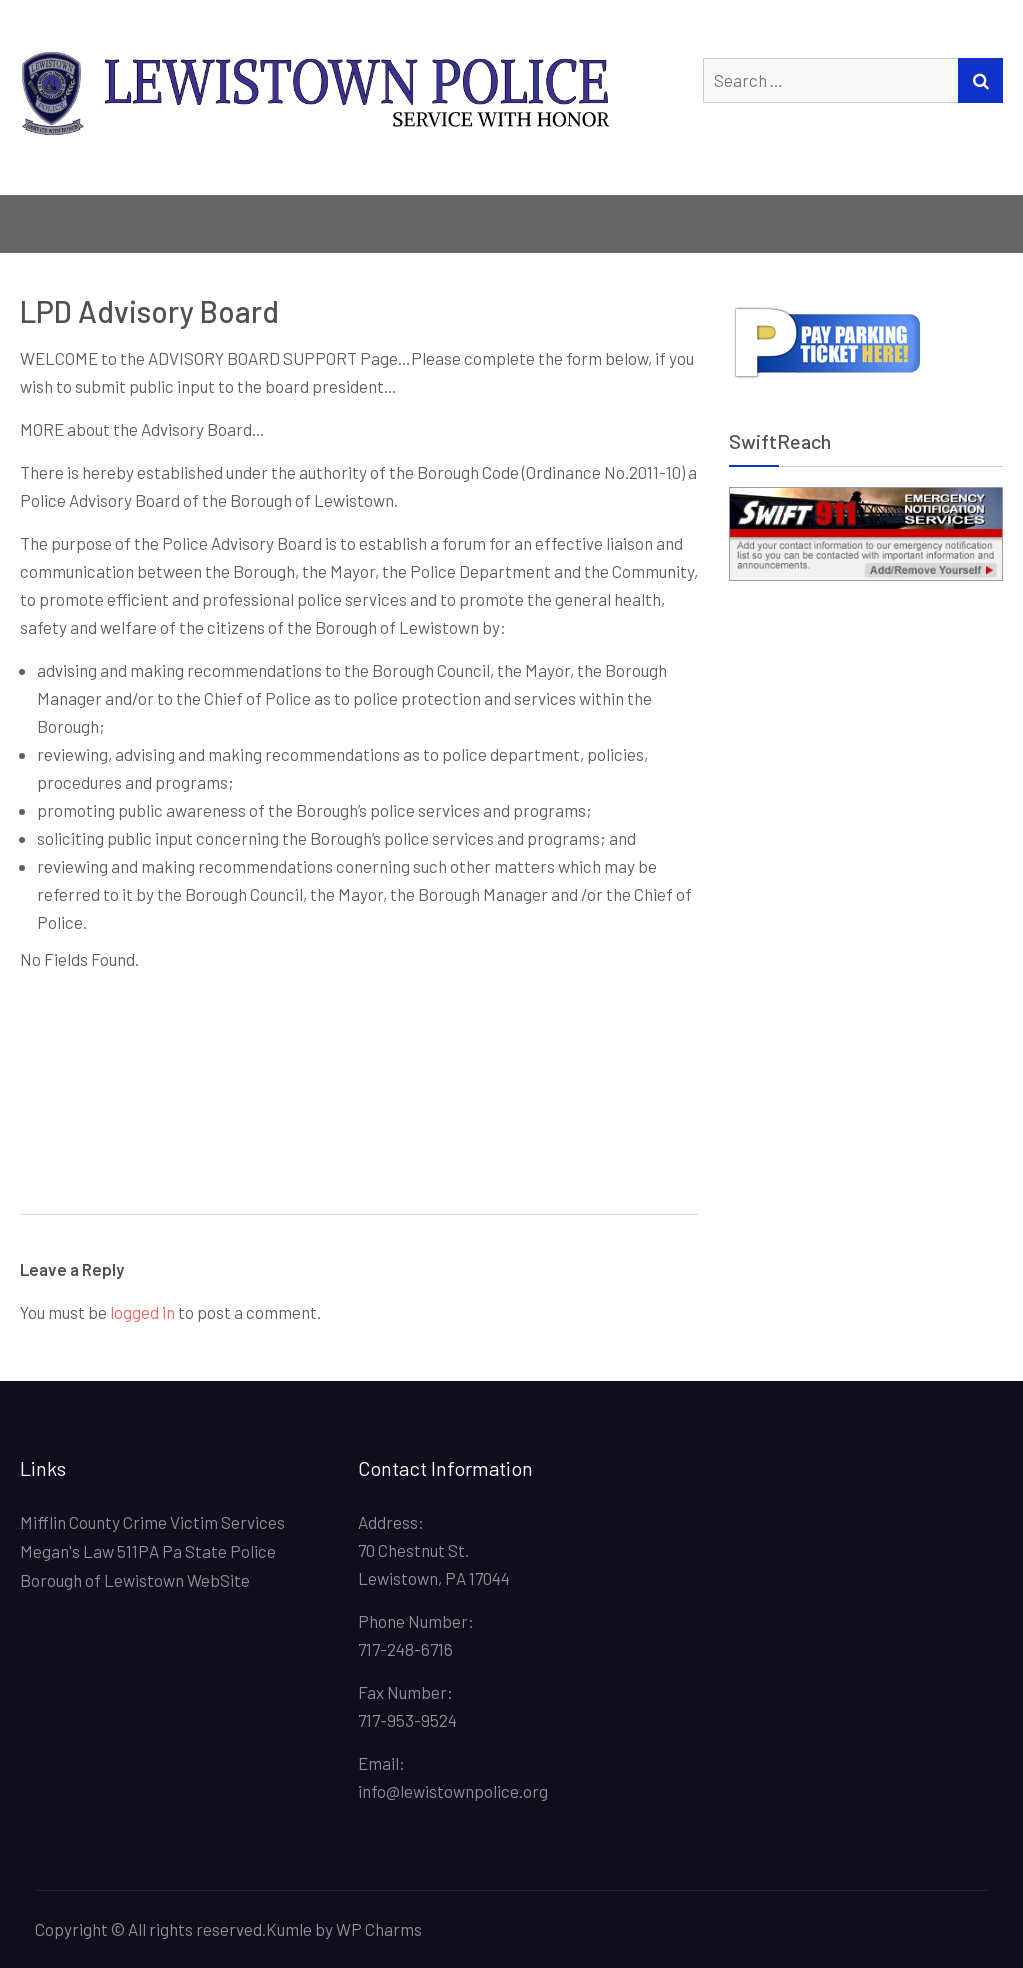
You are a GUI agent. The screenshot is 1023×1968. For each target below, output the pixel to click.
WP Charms (379, 1929)
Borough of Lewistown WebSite (135, 1580)
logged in (142, 1312)
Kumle (289, 1929)
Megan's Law (67, 1551)
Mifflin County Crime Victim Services (152, 1522)
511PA (138, 1551)
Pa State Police (219, 1551)
